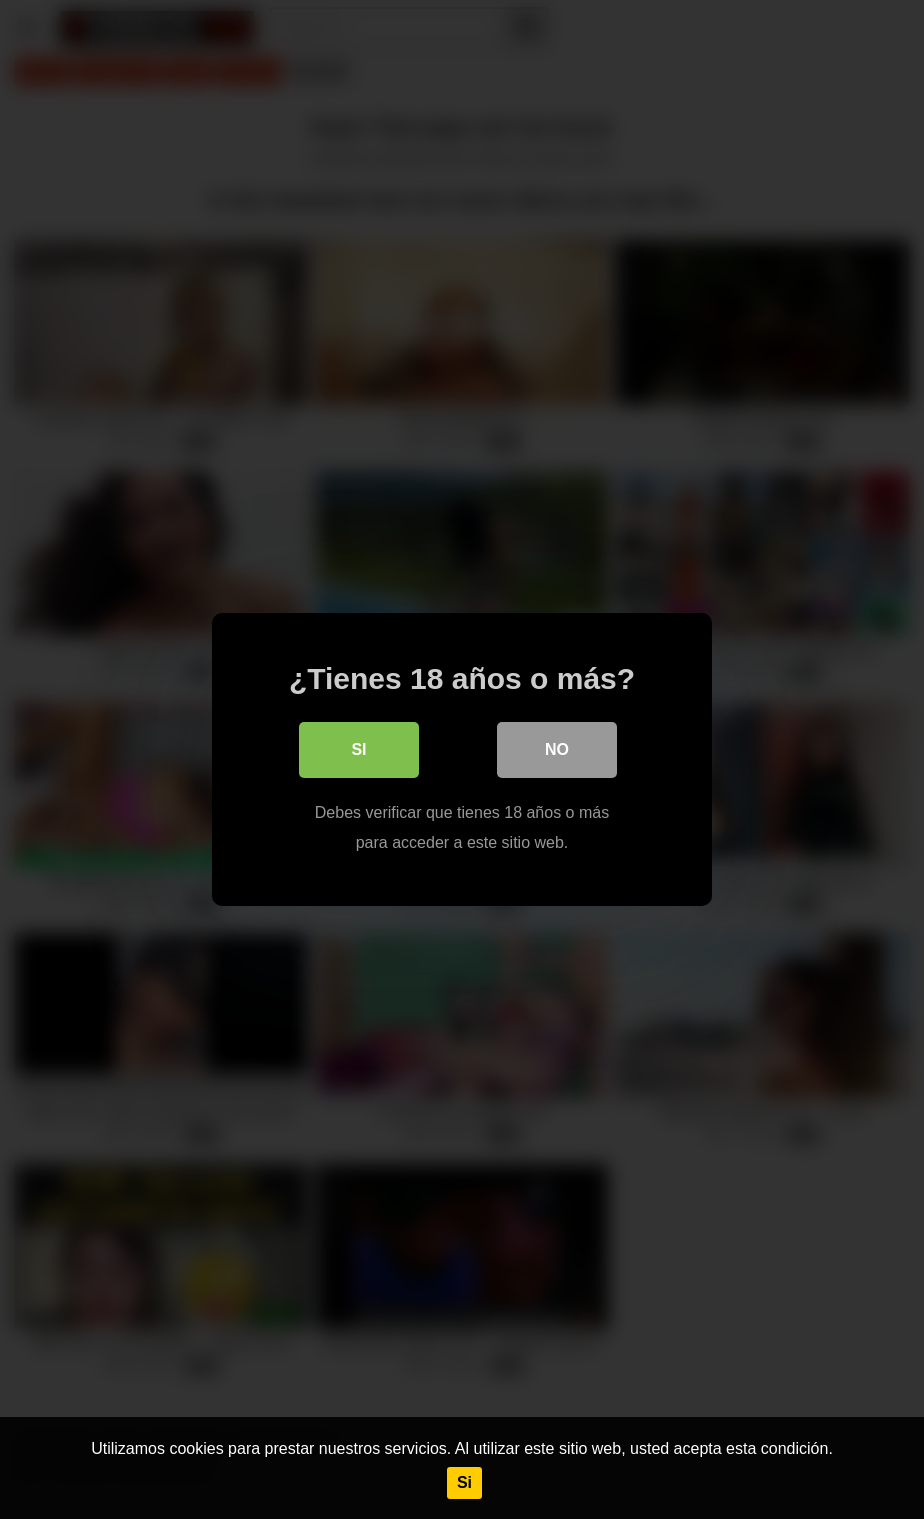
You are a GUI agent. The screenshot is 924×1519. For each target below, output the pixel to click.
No (557, 749)
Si (464, 1482)
